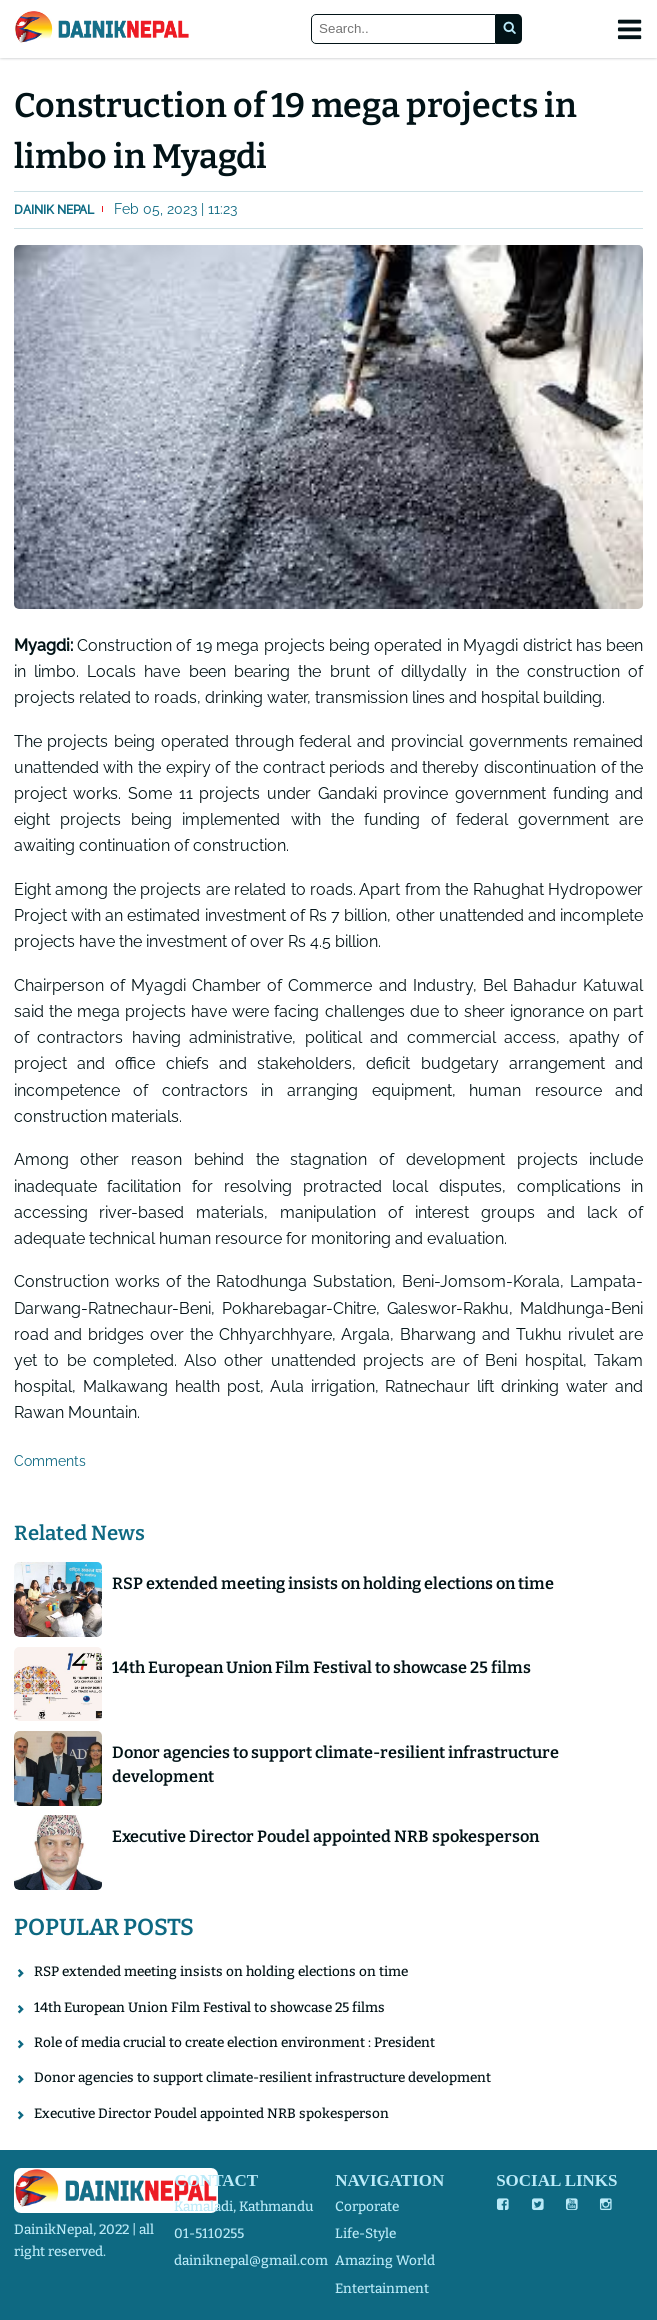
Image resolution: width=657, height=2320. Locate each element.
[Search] (403, 29)
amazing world (385, 2260)
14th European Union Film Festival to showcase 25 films (321, 1667)
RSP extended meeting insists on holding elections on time (333, 1583)
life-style (365, 2233)
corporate (367, 2206)
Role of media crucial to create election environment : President (234, 2042)
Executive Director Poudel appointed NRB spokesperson (325, 1836)
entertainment (382, 2288)
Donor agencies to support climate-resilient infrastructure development (335, 1764)
